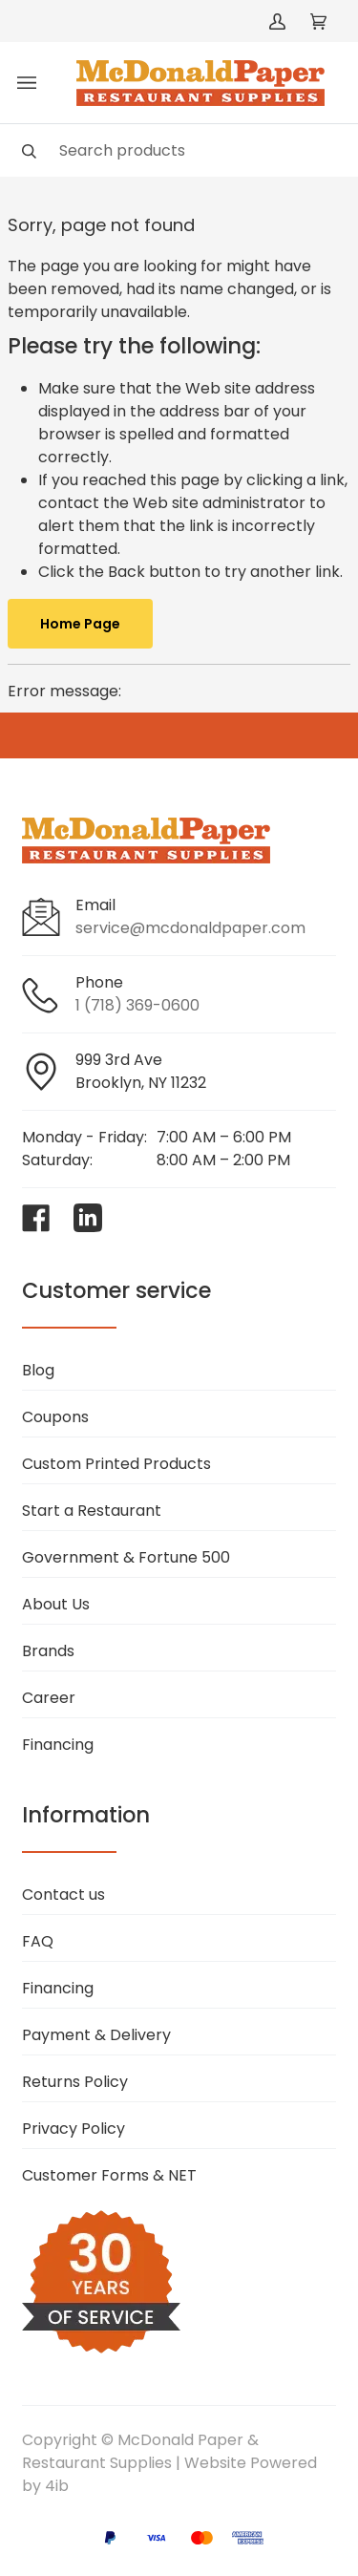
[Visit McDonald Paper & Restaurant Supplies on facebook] (36, 1217)
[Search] (179, 150)
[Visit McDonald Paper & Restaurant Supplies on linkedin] (88, 1217)
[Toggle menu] (27, 83)
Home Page (80, 623)
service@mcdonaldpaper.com (190, 928)
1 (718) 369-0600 (137, 1005)
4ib (57, 2486)
